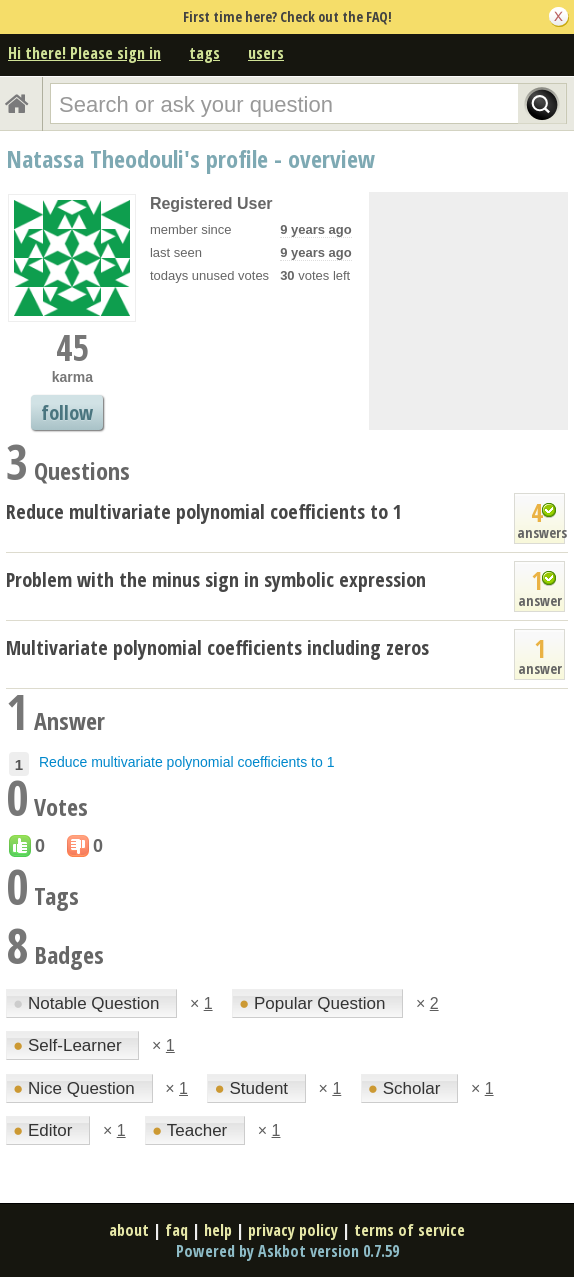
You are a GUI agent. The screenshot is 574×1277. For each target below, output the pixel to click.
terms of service (409, 1230)
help (218, 1230)
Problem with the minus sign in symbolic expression (216, 579)
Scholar (406, 1088)
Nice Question (76, 1088)
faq (176, 1230)
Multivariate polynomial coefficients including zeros (217, 647)
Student (253, 1088)
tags (204, 53)
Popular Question (314, 1003)
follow (67, 412)
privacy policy (293, 1230)
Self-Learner (69, 1045)
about (129, 1230)
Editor (45, 1130)
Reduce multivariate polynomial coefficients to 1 (204, 511)
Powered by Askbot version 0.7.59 (287, 1251)
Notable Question (88, 1003)
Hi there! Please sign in (84, 53)
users (266, 53)
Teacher (192, 1130)
